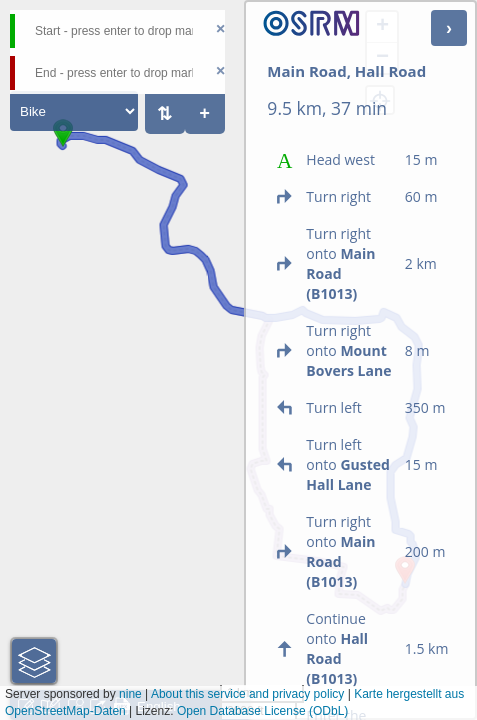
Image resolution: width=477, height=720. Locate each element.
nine (130, 694)
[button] (63, 147)
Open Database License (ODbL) (262, 711)
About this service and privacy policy (247, 694)
